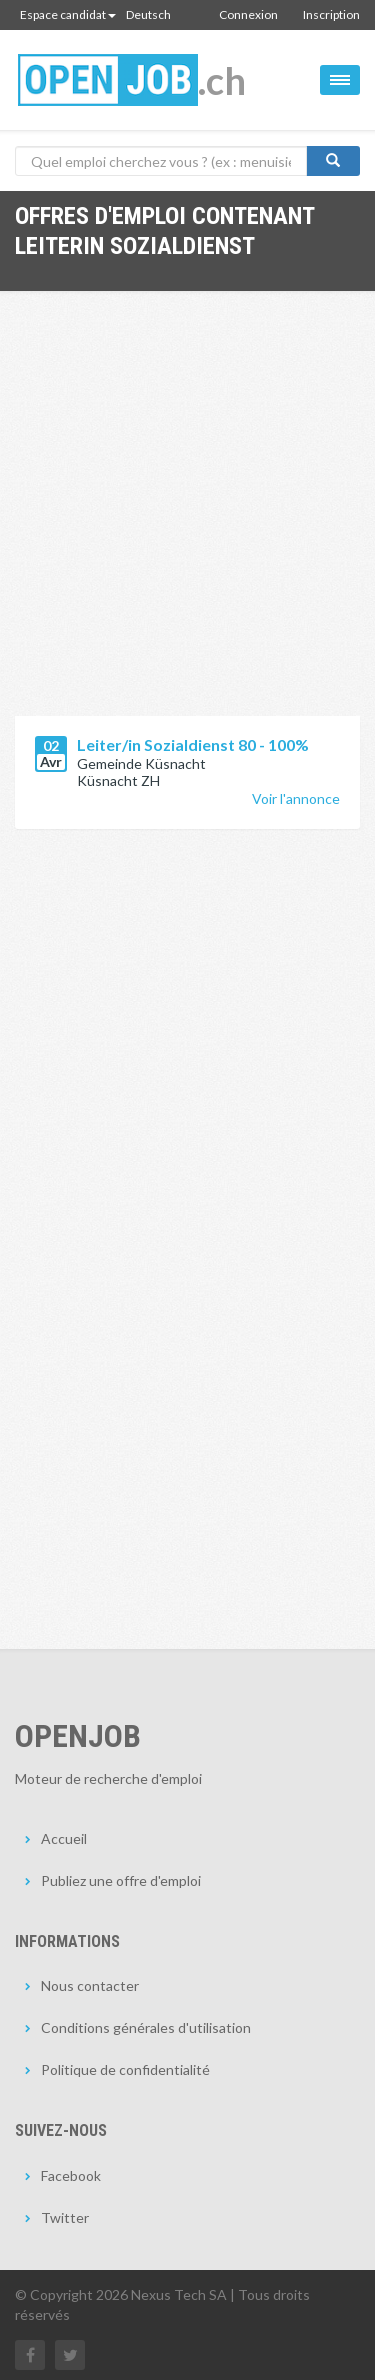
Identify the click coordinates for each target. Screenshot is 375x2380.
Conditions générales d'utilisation (146, 2027)
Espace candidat (68, 14)
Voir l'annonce (296, 798)
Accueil (64, 1838)
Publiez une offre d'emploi (121, 1880)
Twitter (65, 2217)
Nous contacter (90, 1985)
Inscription (331, 14)
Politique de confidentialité (125, 2069)
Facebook (71, 2175)
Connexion (248, 14)
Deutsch (148, 14)
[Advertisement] (187, 518)
